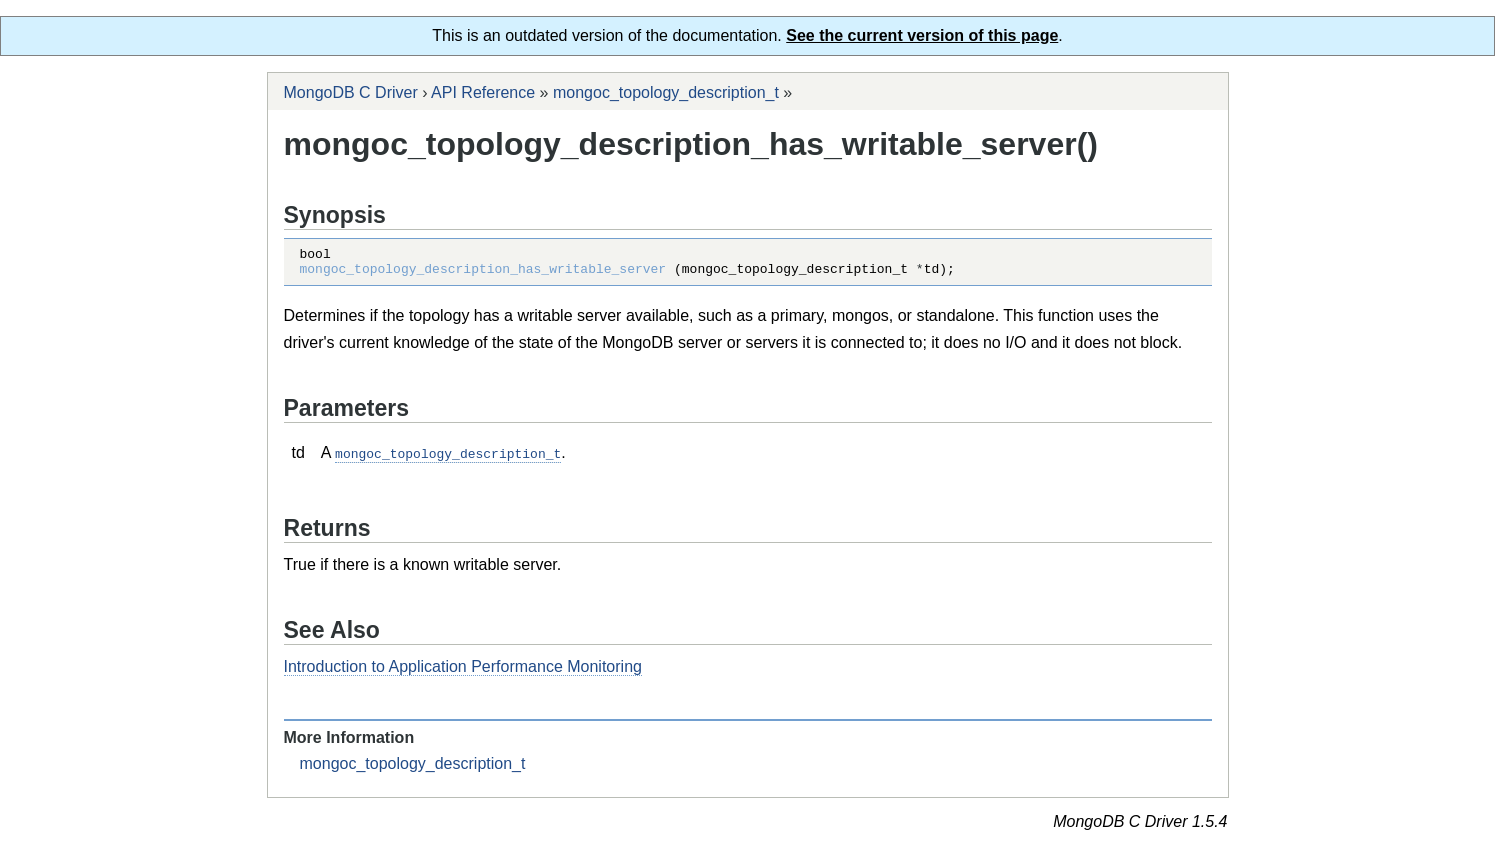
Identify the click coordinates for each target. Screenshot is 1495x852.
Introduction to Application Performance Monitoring (463, 671)
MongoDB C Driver (351, 92)
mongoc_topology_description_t (666, 92)
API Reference (483, 92)
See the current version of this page (922, 35)
